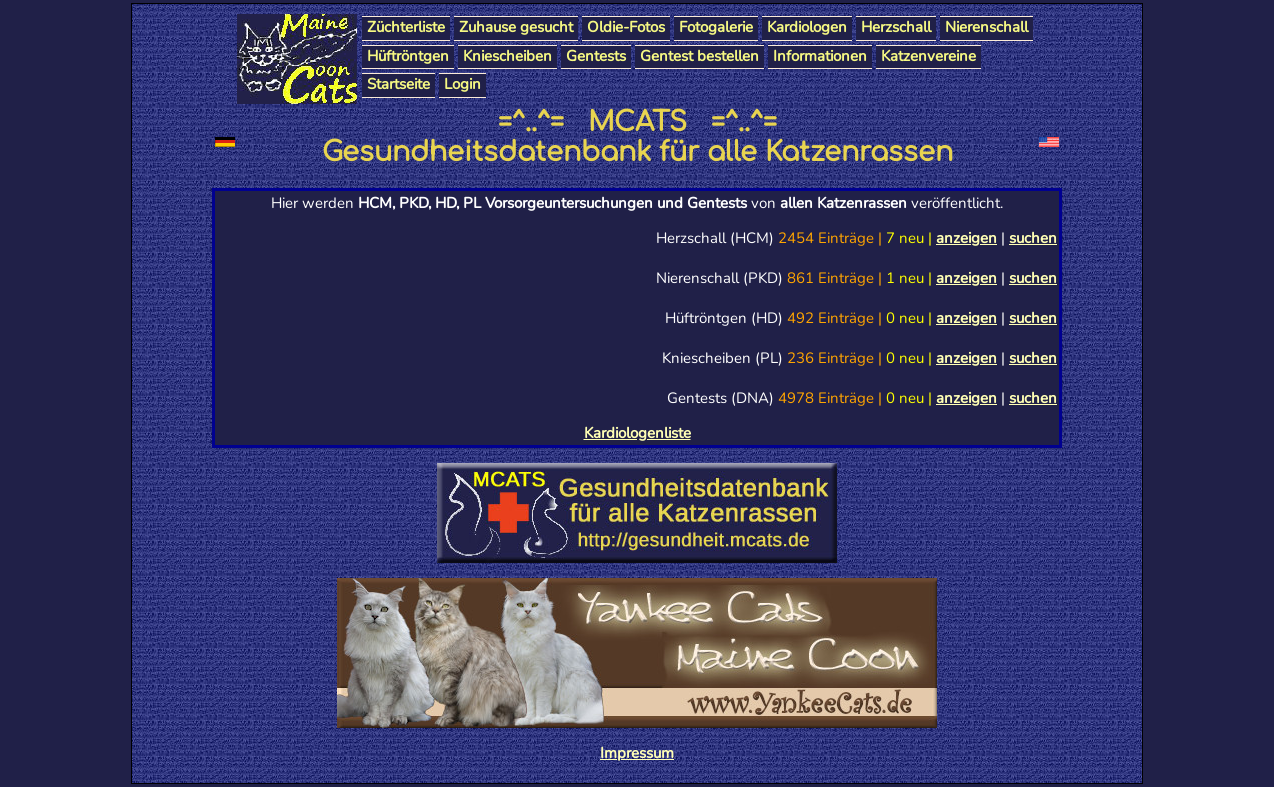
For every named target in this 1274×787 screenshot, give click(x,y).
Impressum (637, 753)
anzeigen (966, 238)
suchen (1033, 238)
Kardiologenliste (637, 433)
